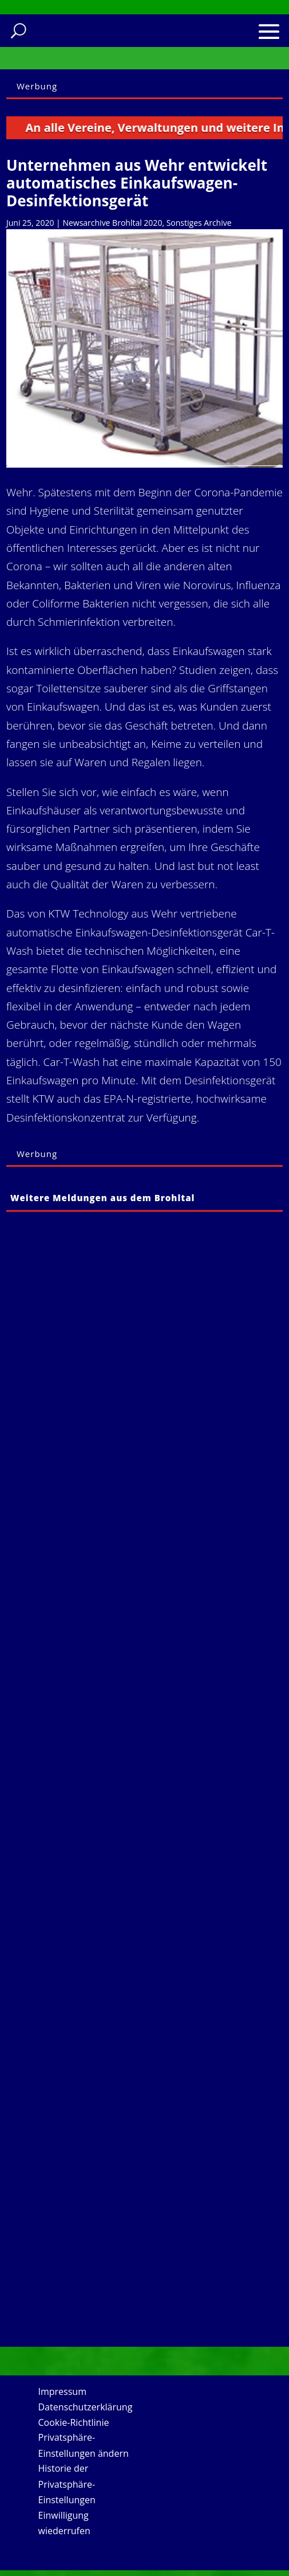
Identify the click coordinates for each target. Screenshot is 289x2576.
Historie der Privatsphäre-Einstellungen (67, 2484)
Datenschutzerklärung (85, 2407)
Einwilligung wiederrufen (64, 2523)
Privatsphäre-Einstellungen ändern (83, 2445)
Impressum (62, 2391)
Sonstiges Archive (199, 222)
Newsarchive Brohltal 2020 (112, 222)
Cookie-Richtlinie (73, 2422)
